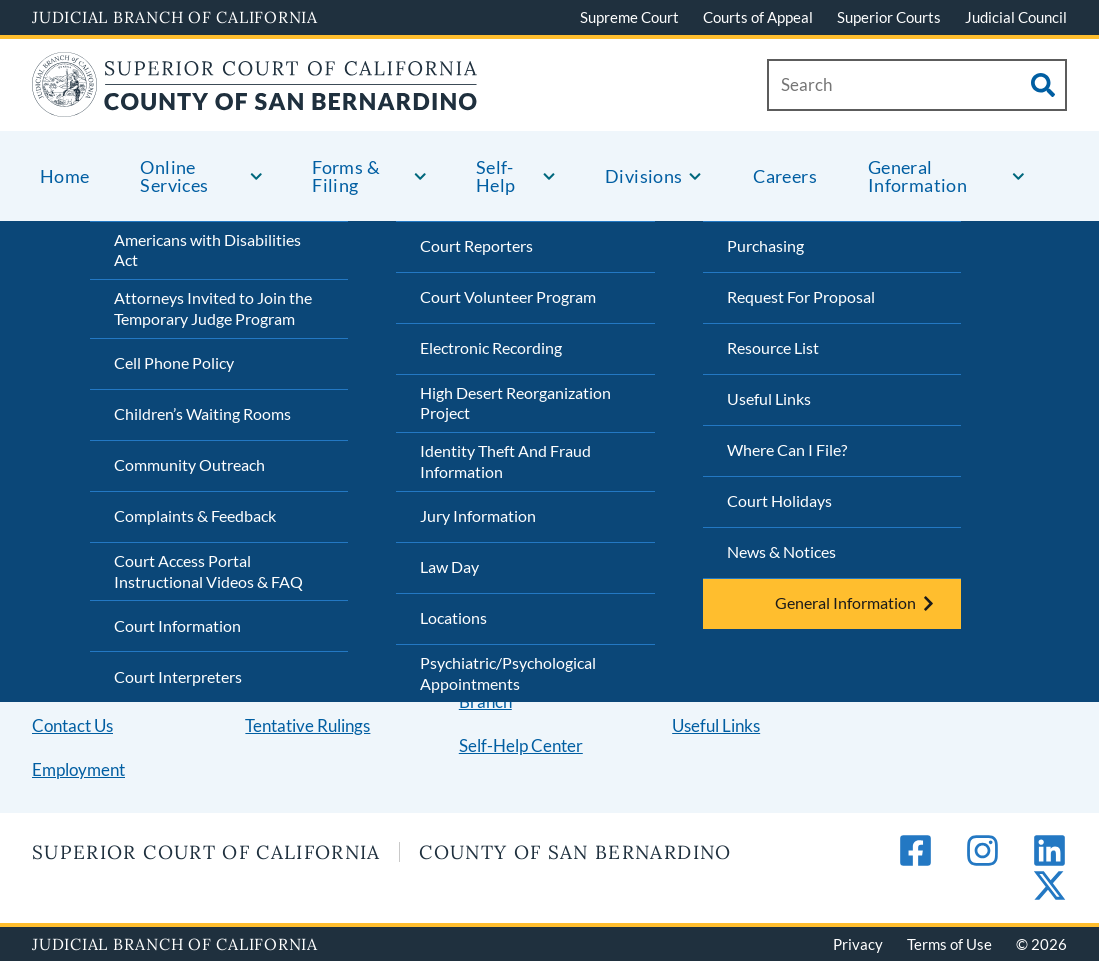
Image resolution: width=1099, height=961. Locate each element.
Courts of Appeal (758, 17)
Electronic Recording (491, 347)
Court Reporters (476, 245)
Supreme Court (629, 17)
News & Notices (781, 551)
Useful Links (769, 398)
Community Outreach (189, 464)
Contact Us (72, 725)
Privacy (858, 944)
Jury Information (478, 515)
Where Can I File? (787, 449)
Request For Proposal (801, 296)
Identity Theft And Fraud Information (505, 461)
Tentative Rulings (307, 725)
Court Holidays (779, 500)
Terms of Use (949, 944)
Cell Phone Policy (174, 362)
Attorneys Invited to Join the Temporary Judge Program (213, 308)
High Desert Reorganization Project (515, 403)
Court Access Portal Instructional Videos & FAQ (208, 571)
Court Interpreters (178, 676)
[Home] (255, 104)
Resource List (773, 347)
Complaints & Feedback (195, 515)
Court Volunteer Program (508, 296)
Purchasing (765, 245)
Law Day (449, 566)
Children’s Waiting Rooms (202, 413)
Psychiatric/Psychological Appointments (508, 673)
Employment (78, 769)
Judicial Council (1016, 17)
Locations (453, 617)
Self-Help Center (521, 745)
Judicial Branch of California (175, 17)
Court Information (177, 625)
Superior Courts (889, 17)
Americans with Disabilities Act (207, 250)
